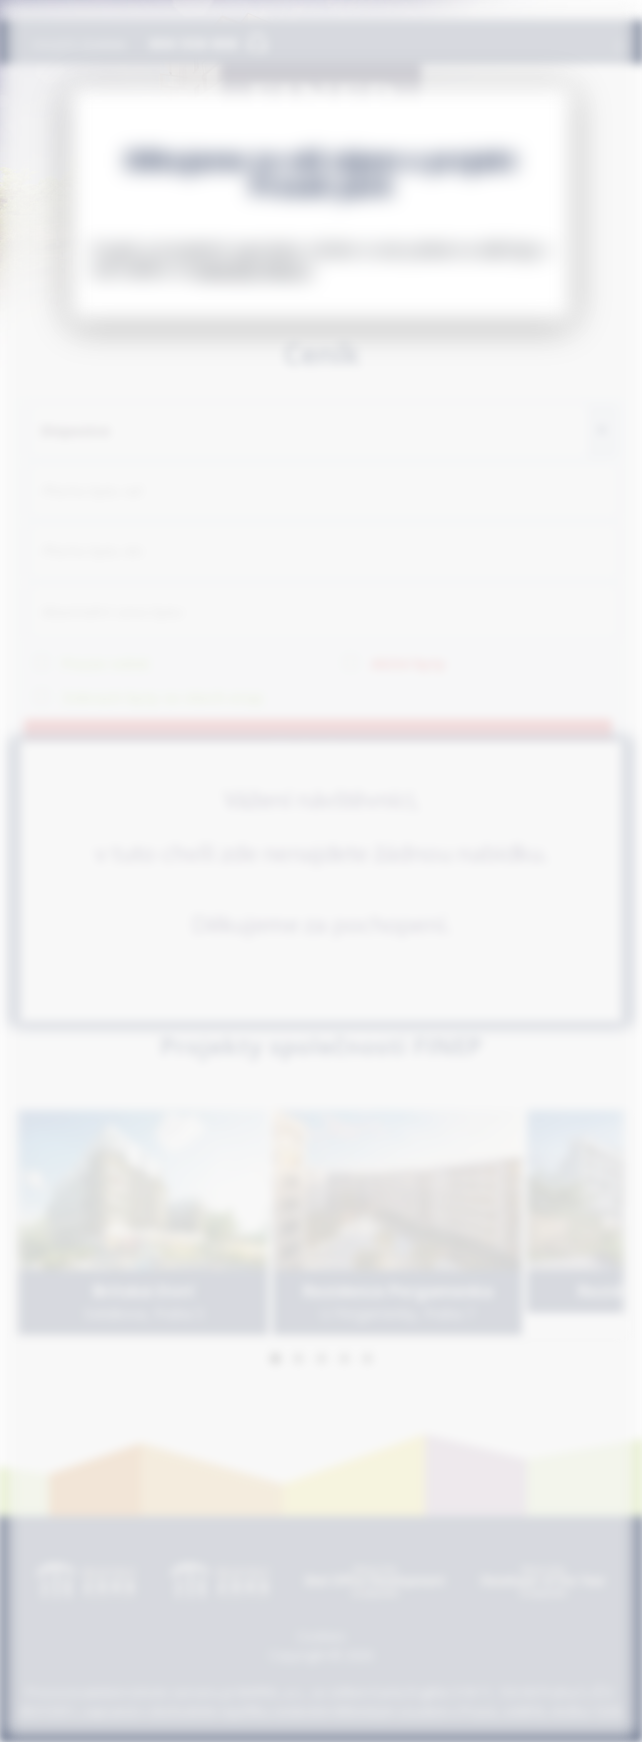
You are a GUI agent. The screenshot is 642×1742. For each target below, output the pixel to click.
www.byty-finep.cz (253, 269)
